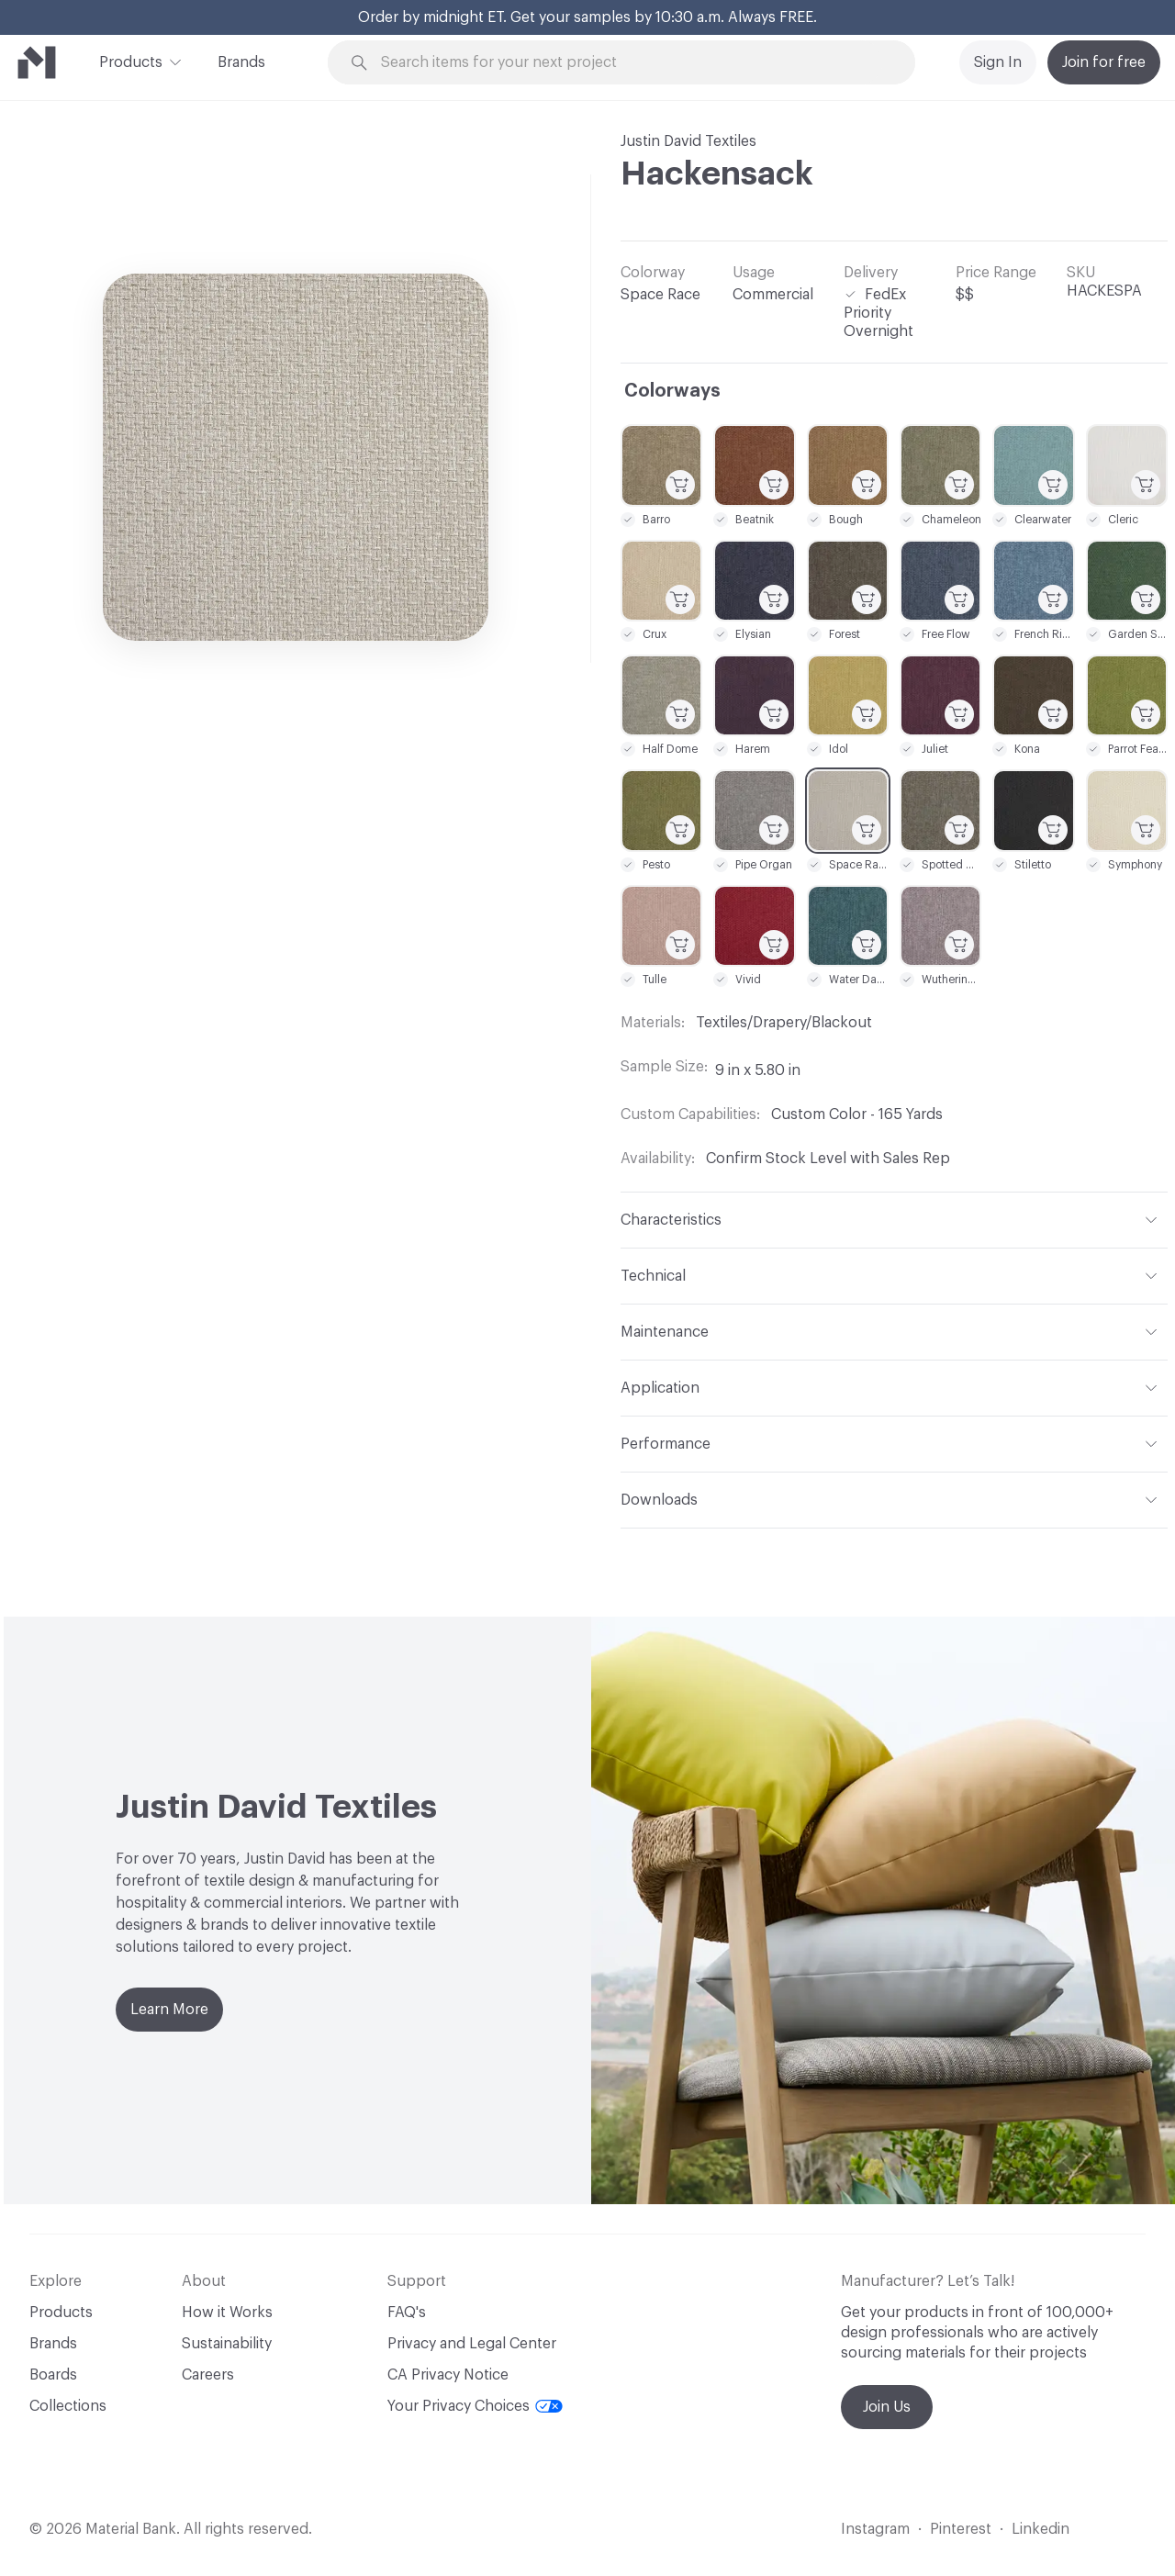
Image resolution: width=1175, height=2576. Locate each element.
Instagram (875, 2529)
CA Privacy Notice (448, 2375)
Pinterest (960, 2529)
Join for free (1104, 62)
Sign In (998, 62)
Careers (208, 2375)
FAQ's (406, 2312)
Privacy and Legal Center (471, 2343)
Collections (67, 2406)
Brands (241, 62)
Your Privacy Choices (475, 2406)
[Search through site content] (631, 62)
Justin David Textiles (688, 141)
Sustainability (227, 2343)
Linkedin (1040, 2529)
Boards (53, 2375)
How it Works (227, 2312)
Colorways (672, 391)
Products (130, 60)
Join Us (887, 2407)
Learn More (169, 2009)
